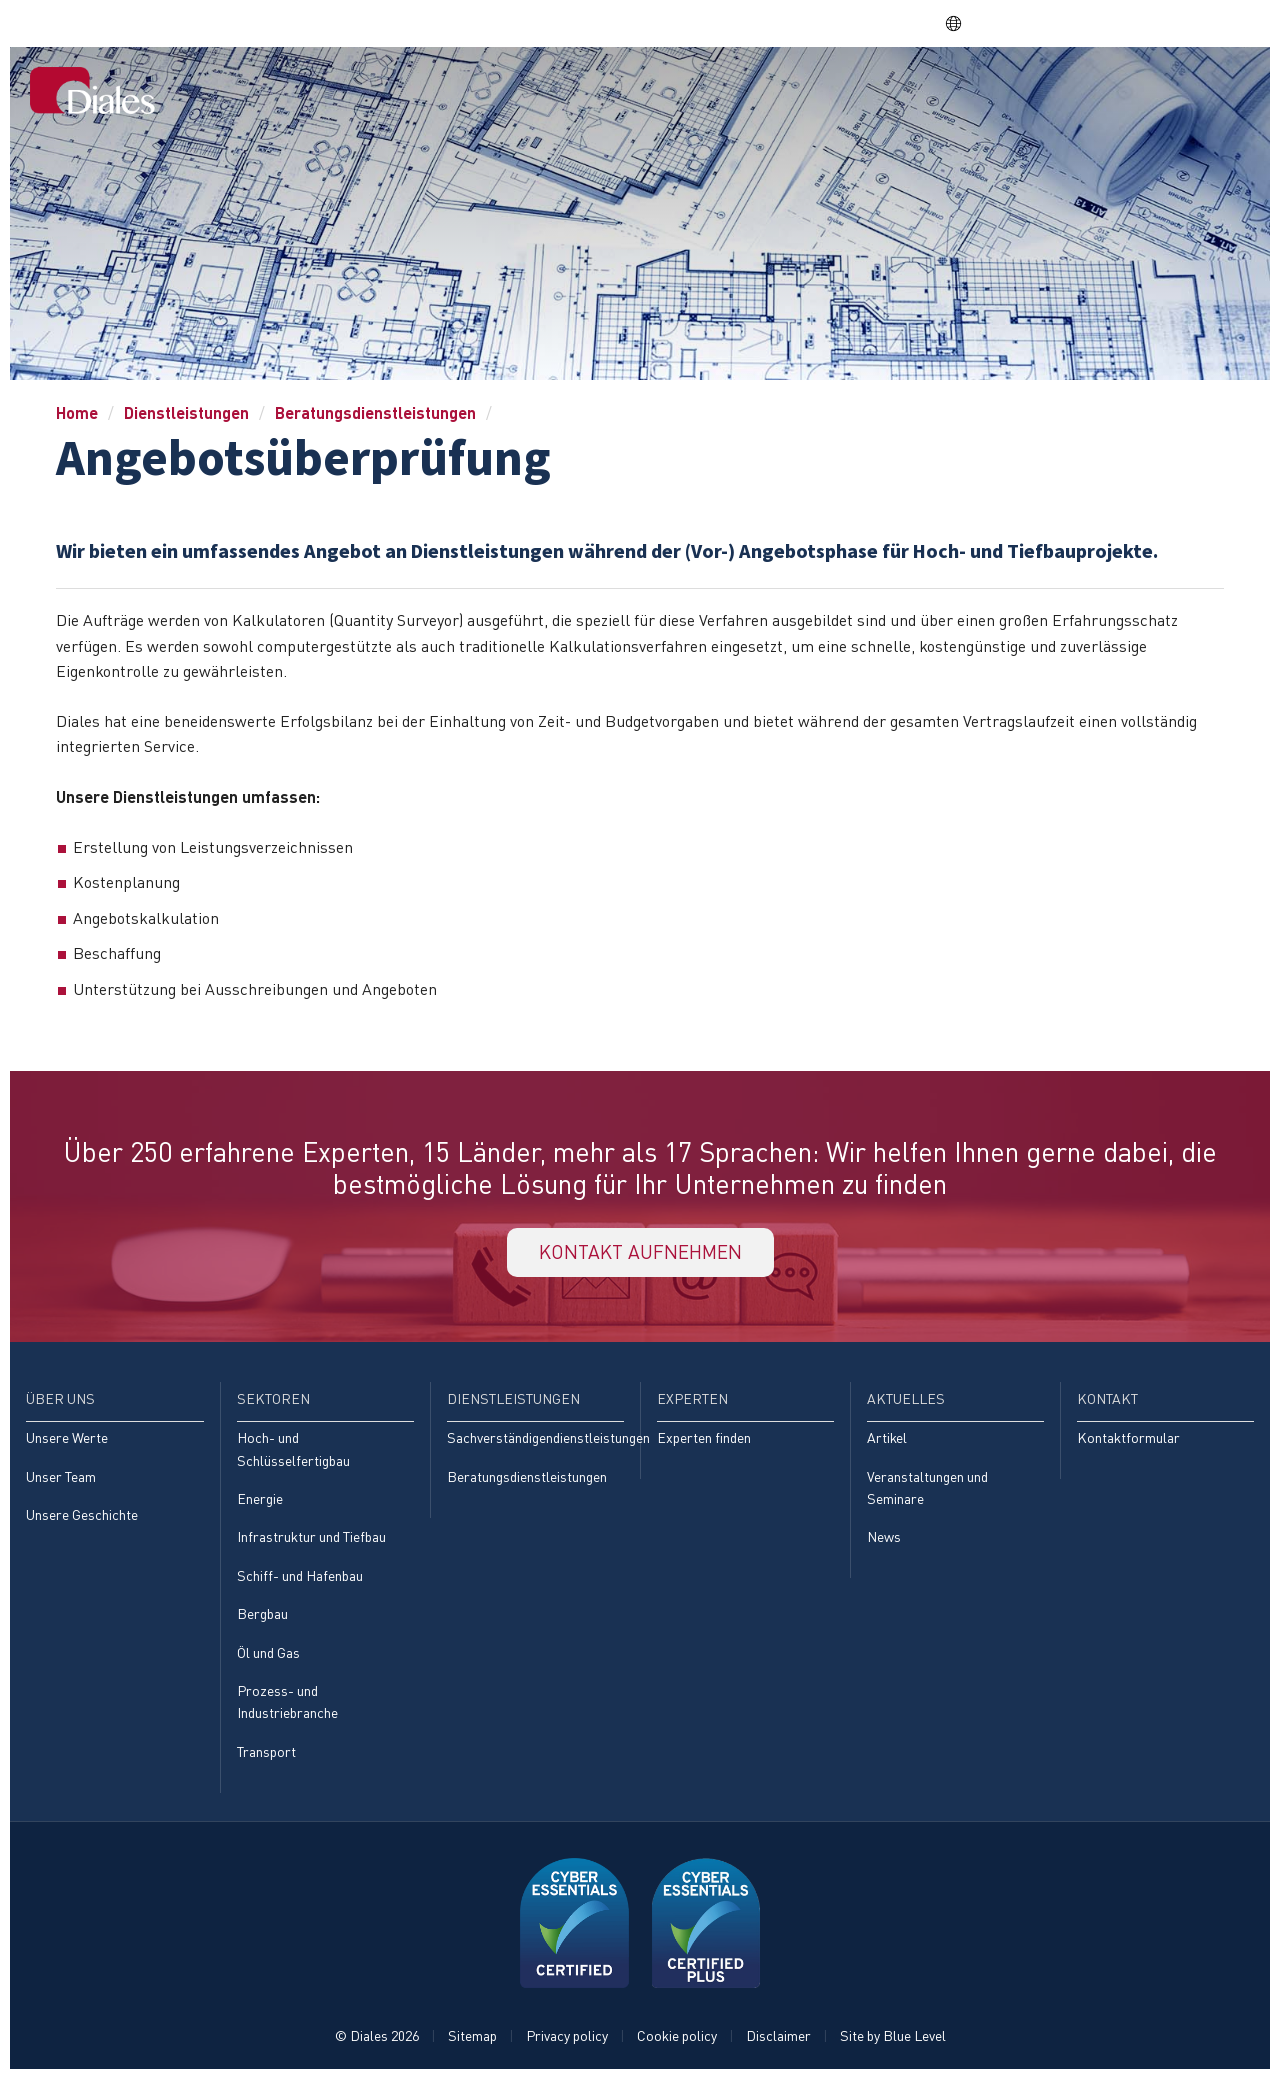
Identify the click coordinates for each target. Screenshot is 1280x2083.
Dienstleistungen (885, 91)
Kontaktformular (1128, 1440)
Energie (260, 1501)
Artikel (887, 1440)
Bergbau (262, 1617)
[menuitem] (587, 94)
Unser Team (61, 1479)
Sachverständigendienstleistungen (535, 1440)
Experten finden (704, 1440)
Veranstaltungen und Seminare (927, 1490)
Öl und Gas (268, 1656)
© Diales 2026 (377, 2039)
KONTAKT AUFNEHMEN (640, 1253)
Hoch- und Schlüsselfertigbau (293, 1451)
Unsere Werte (67, 1440)
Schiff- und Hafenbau (300, 1578)
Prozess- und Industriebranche (287, 1705)
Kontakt (1206, 91)
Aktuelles (1108, 91)
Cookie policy (677, 2039)
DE (962, 23)
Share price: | (839, 23)
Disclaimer (778, 2039)
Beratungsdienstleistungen (375, 412)
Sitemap (472, 2039)
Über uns (665, 91)
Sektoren (759, 91)
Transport (266, 1755)
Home (588, 91)
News (884, 1540)
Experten (1010, 91)
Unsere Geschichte (82, 1517)
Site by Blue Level (893, 2039)
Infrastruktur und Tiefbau (311, 1540)
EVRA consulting (1070, 23)
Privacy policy (567, 2039)
